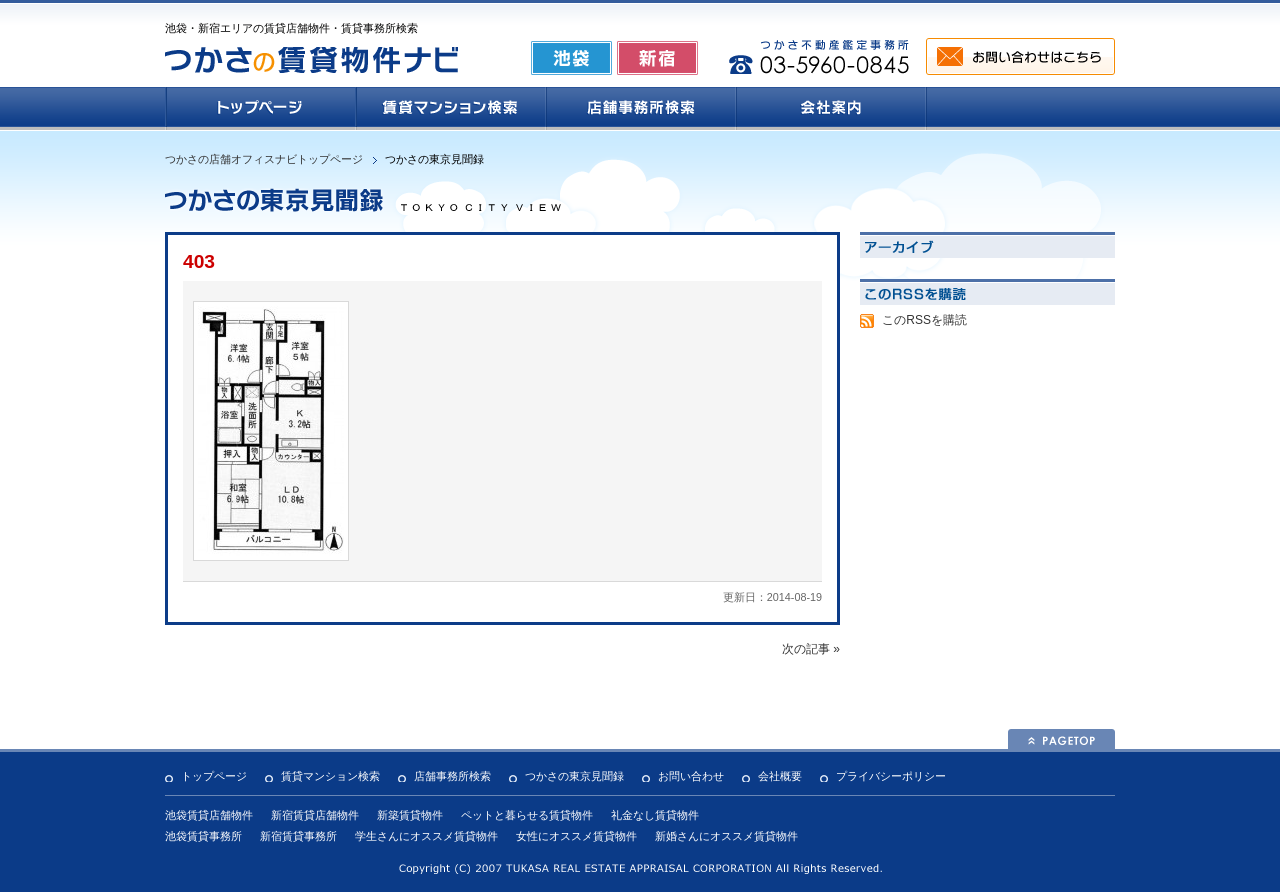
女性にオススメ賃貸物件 (576, 836)
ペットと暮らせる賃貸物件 (527, 815)
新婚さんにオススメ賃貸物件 (726, 836)
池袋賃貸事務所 (203, 836)
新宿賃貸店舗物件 (315, 815)
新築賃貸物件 (410, 815)
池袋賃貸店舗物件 (209, 815)
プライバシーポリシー (891, 776)
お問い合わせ (691, 776)
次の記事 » (811, 649)
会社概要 (780, 776)
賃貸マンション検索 (330, 776)
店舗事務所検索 (452, 776)
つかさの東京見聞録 (574, 776)
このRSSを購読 (924, 320)
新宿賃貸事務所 (298, 836)
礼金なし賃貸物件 (655, 815)
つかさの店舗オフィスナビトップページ (264, 159)
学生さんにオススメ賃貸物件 (426, 836)
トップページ (214, 776)
